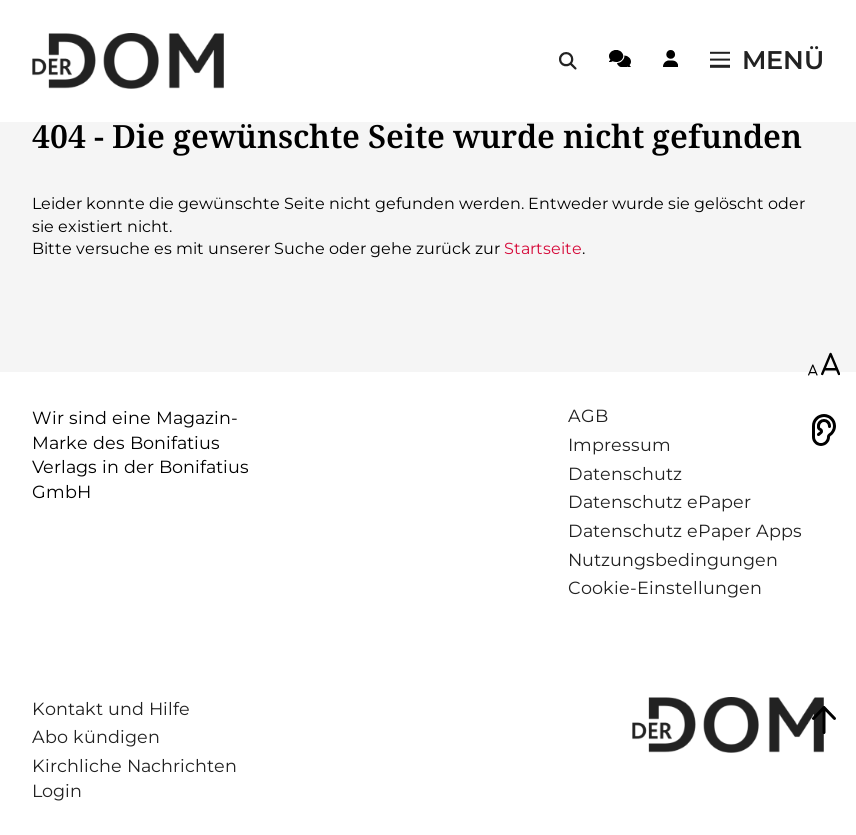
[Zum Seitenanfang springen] (824, 720)
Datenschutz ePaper (659, 501)
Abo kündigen (96, 736)
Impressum (619, 444)
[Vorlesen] (824, 430)
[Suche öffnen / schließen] (568, 61)
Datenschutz (625, 473)
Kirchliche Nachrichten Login (134, 778)
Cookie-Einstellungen (665, 587)
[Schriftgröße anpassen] (824, 366)
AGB (588, 415)
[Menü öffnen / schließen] (767, 61)
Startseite (543, 248)
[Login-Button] (670, 62)
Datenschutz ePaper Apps (685, 530)
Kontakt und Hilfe (111, 708)
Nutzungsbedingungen (673, 559)
